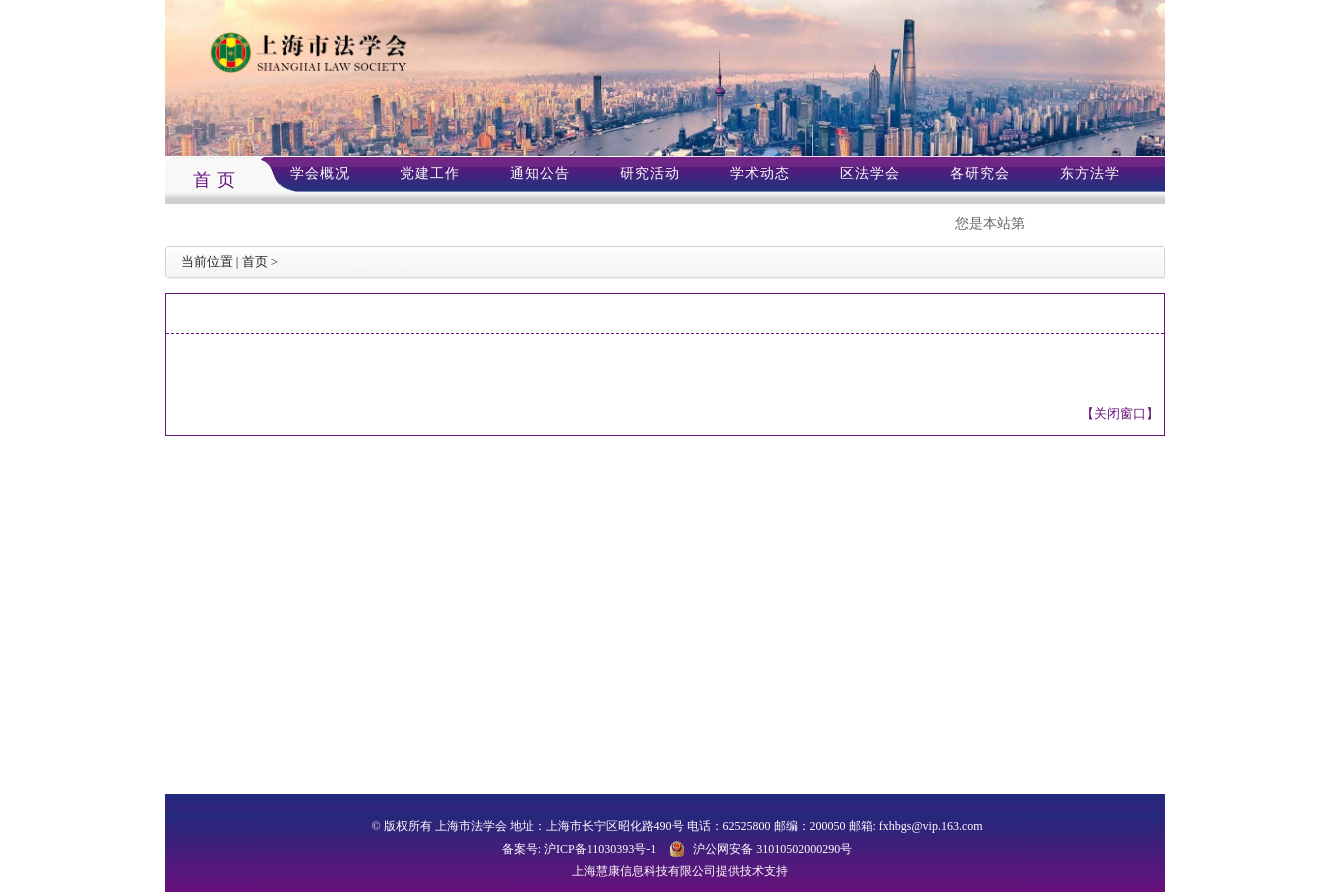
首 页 (215, 180)
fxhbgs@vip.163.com (931, 826)
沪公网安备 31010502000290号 (772, 849)
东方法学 (1090, 173)
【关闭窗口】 (1120, 413)
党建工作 (430, 173)
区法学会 (870, 173)
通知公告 (540, 173)
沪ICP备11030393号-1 (600, 849)
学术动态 (760, 173)
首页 (255, 261)
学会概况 (320, 173)
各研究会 (980, 173)
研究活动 (650, 173)
